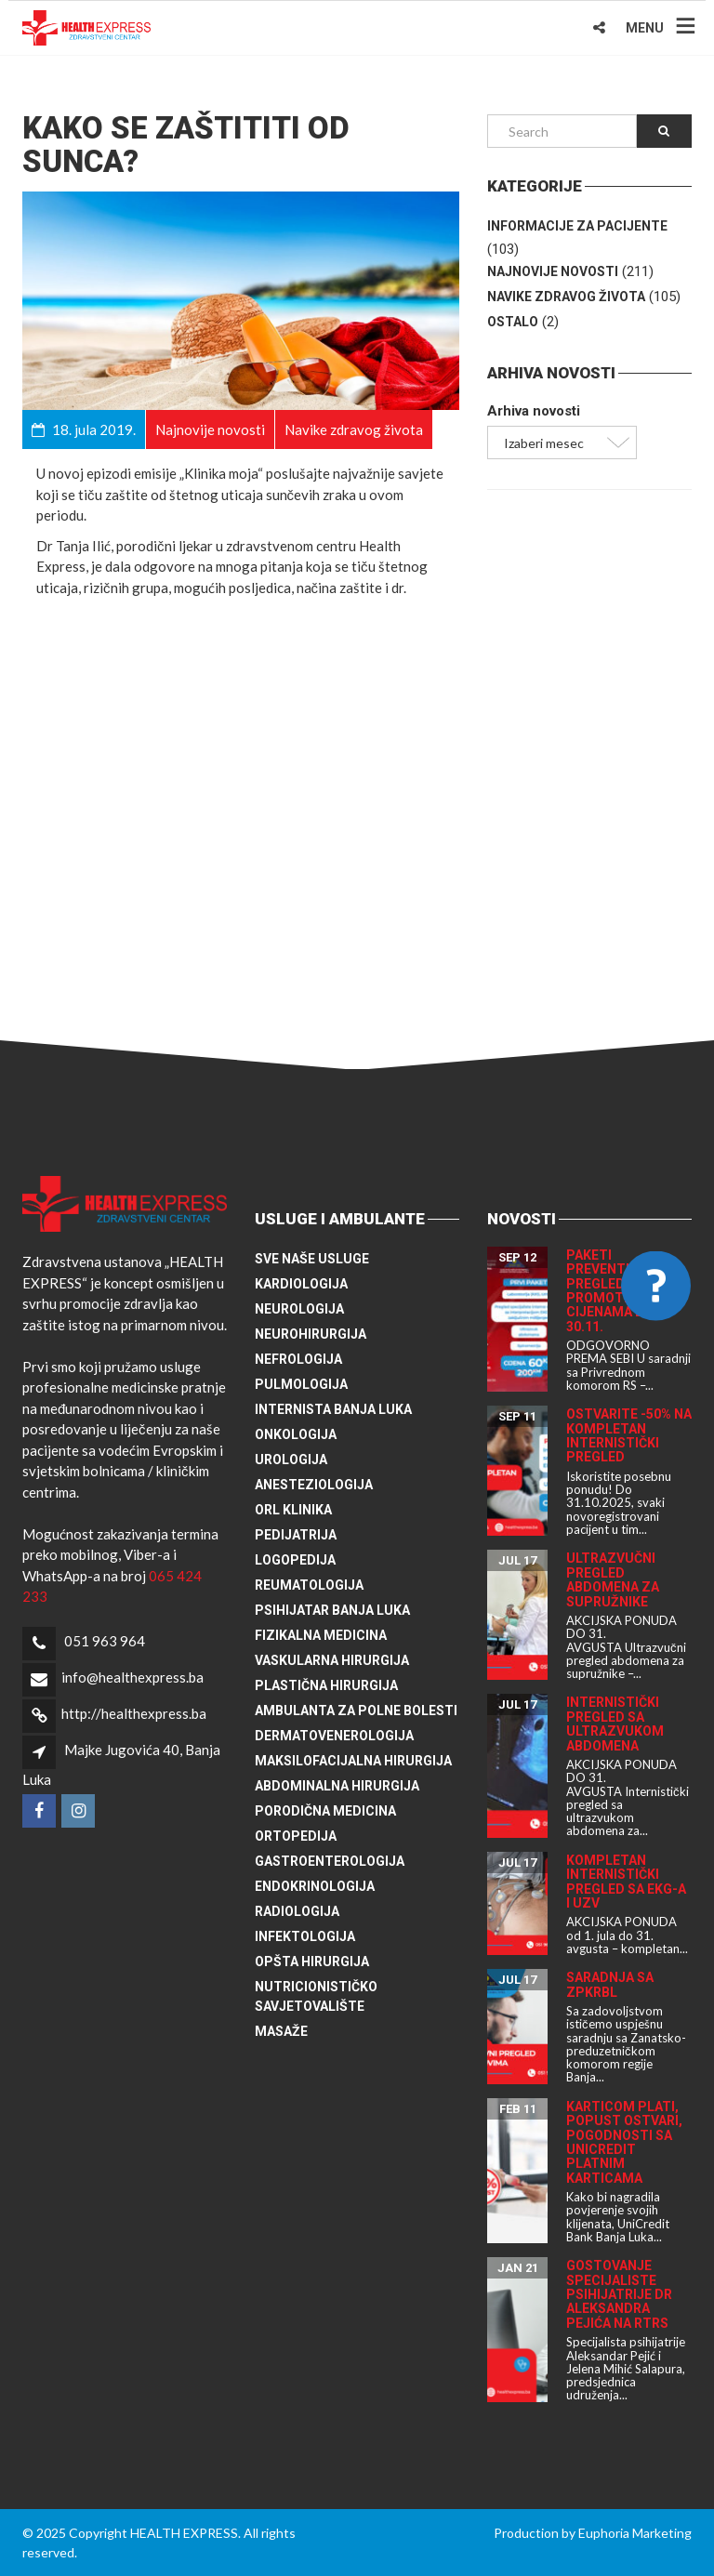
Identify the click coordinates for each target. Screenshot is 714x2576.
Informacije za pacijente (577, 225)
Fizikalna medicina (321, 1635)
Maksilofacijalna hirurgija (353, 1760)
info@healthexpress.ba (132, 1677)
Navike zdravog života (566, 296)
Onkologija (296, 1434)
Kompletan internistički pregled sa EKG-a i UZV (626, 1881)
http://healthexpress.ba (133, 1713)
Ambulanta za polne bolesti (356, 1710)
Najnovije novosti (552, 271)
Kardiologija (301, 1283)
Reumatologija (309, 1585)
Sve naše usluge (312, 1258)
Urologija (291, 1459)
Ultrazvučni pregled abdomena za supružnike (612, 1579)
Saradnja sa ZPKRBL (610, 1984)
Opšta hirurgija (312, 1961)
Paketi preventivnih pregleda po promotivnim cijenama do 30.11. (613, 1291)
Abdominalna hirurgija (337, 1785)
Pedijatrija (296, 1534)
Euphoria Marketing (635, 2533)
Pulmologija (301, 1384)
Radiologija (297, 1911)
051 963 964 (104, 1640)
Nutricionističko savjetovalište (316, 1996)
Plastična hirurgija (326, 1685)
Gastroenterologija (329, 1861)
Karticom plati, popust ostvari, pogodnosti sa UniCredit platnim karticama (624, 2142)
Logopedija (295, 1559)
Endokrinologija (315, 1886)
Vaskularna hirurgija (332, 1660)
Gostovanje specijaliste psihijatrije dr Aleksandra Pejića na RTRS (619, 2294)
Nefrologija (298, 1359)
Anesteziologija (314, 1484)
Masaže (281, 2031)
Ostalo (512, 321)
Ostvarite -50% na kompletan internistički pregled (629, 1435)
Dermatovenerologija (334, 1735)
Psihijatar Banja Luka (332, 1610)
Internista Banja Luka (333, 1409)
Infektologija (305, 1936)
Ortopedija (296, 1836)
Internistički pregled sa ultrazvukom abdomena (615, 1723)
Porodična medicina (325, 1810)
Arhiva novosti (533, 411)
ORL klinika (293, 1509)
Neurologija (299, 1308)
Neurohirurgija (310, 1334)
